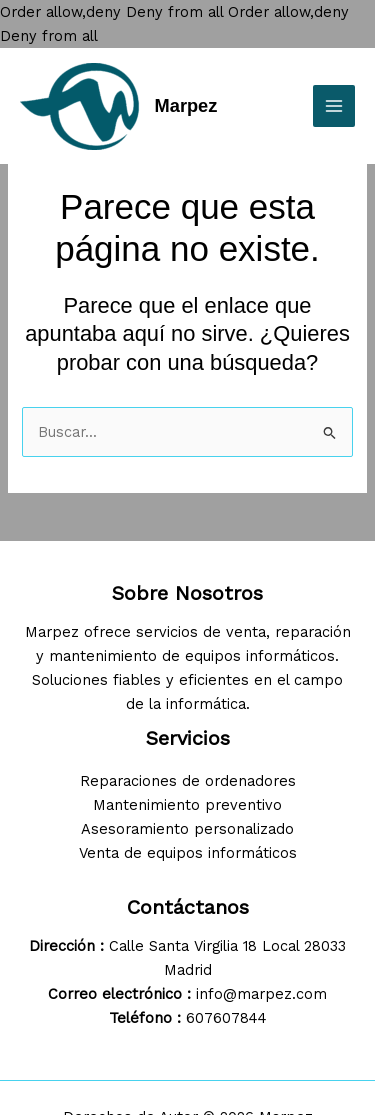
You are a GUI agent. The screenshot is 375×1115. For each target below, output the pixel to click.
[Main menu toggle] (334, 106)
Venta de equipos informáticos (188, 853)
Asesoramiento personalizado (187, 829)
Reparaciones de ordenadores (188, 781)
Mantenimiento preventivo (187, 805)
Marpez (186, 105)
